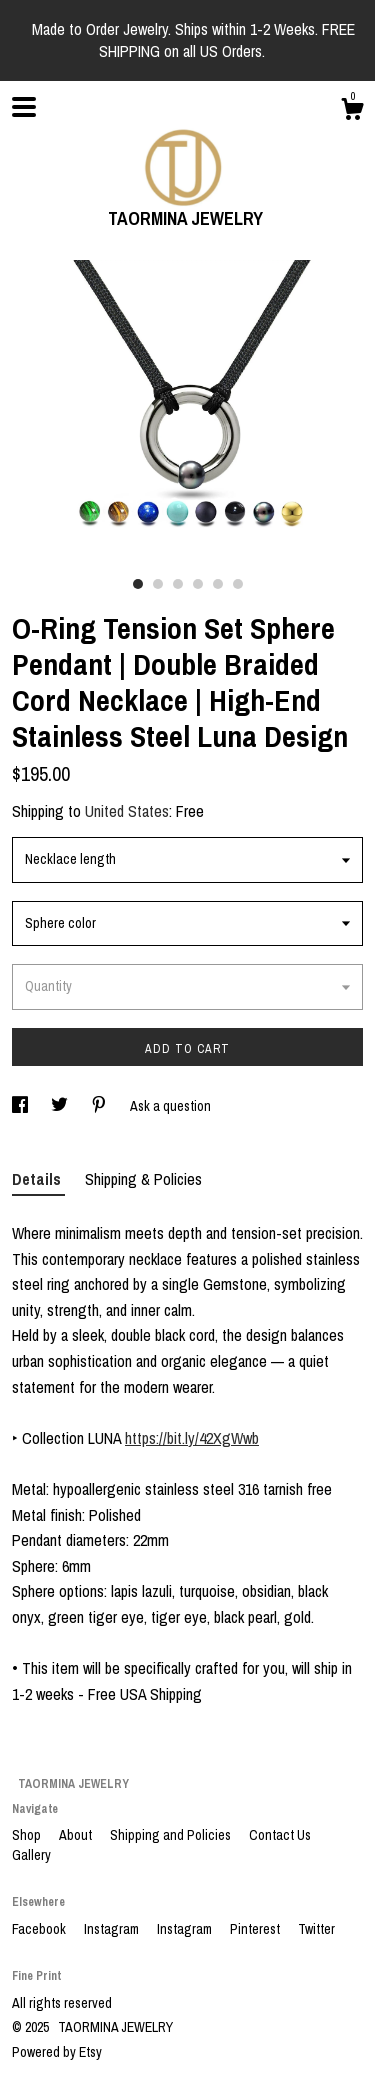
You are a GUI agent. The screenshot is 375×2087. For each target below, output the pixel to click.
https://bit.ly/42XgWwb (192, 1438)
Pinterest (256, 1929)
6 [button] (238, 584)
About (77, 1835)
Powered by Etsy (57, 2052)
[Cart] (352, 112)
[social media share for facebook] (21, 1106)
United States (127, 811)
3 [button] (178, 584)
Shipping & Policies (143, 1179)
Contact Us (280, 1835)
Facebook (40, 1929)
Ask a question (170, 1106)
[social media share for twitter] (61, 1106)
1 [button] (138, 584)
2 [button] (158, 584)
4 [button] (198, 584)
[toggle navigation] (24, 107)
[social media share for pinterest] (100, 1106)
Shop (28, 1835)
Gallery (31, 1855)
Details (38, 1179)
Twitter (316, 1929)
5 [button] (218, 584)
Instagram (113, 1929)
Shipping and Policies (172, 1835)
